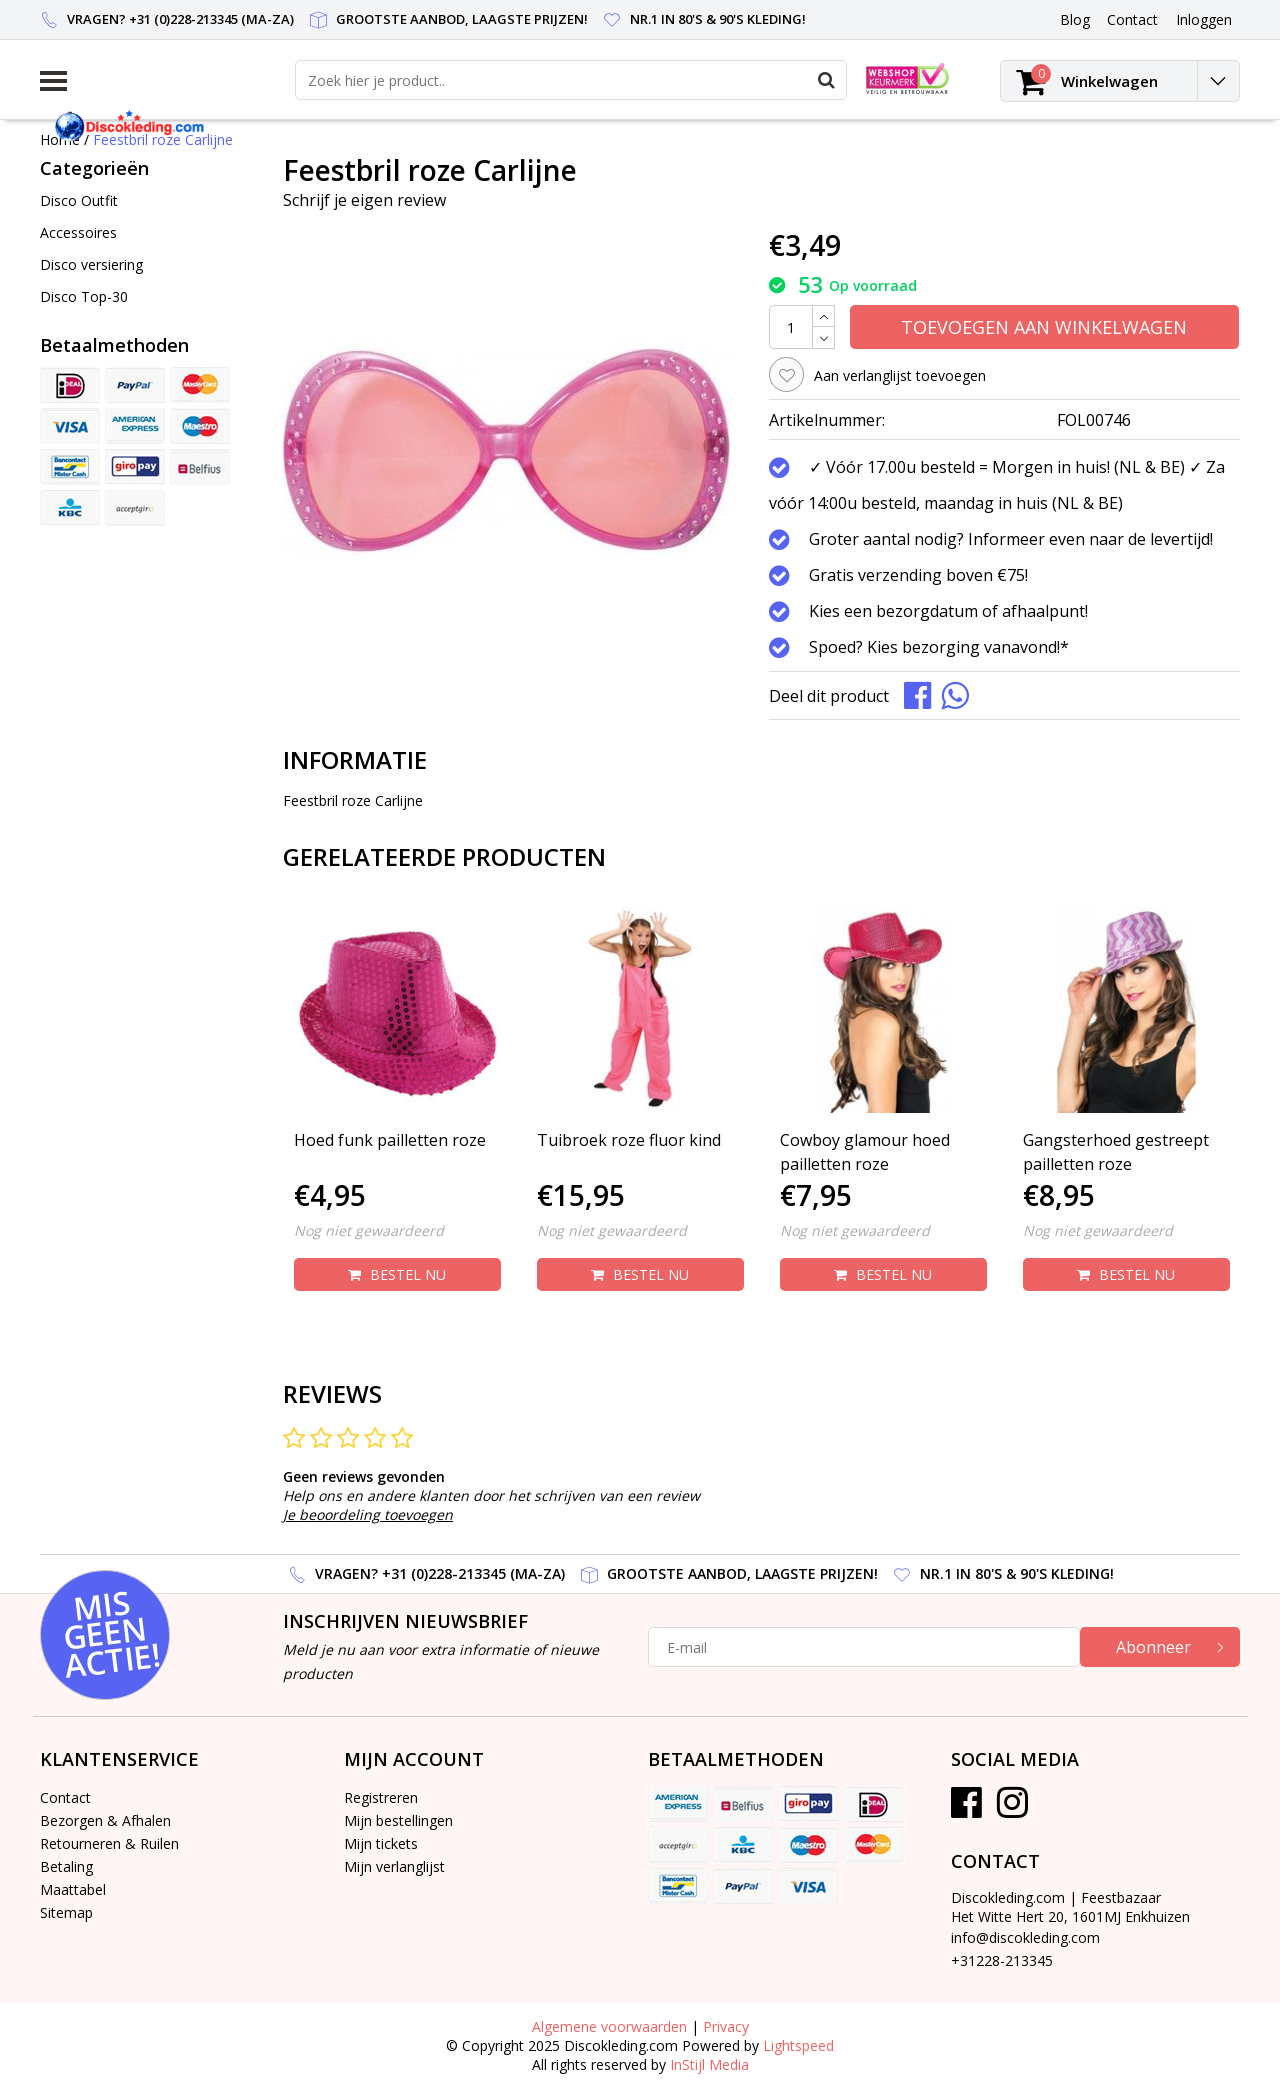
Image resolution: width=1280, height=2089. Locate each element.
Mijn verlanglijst (394, 1866)
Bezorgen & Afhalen (105, 1820)
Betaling (66, 1866)
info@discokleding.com (1025, 1937)
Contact (65, 1797)
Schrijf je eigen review (364, 200)
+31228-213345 (1002, 1960)
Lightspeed (798, 2045)
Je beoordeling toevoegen (368, 1514)
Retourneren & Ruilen (109, 1843)
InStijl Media (709, 2064)
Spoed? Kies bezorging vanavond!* (939, 647)
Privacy (726, 2026)
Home (60, 139)
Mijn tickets (381, 1843)
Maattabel (73, 1889)
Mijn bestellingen (398, 1820)
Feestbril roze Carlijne (163, 139)
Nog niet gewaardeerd (369, 1230)
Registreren (381, 1797)
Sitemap (66, 1912)
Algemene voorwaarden (609, 2026)
